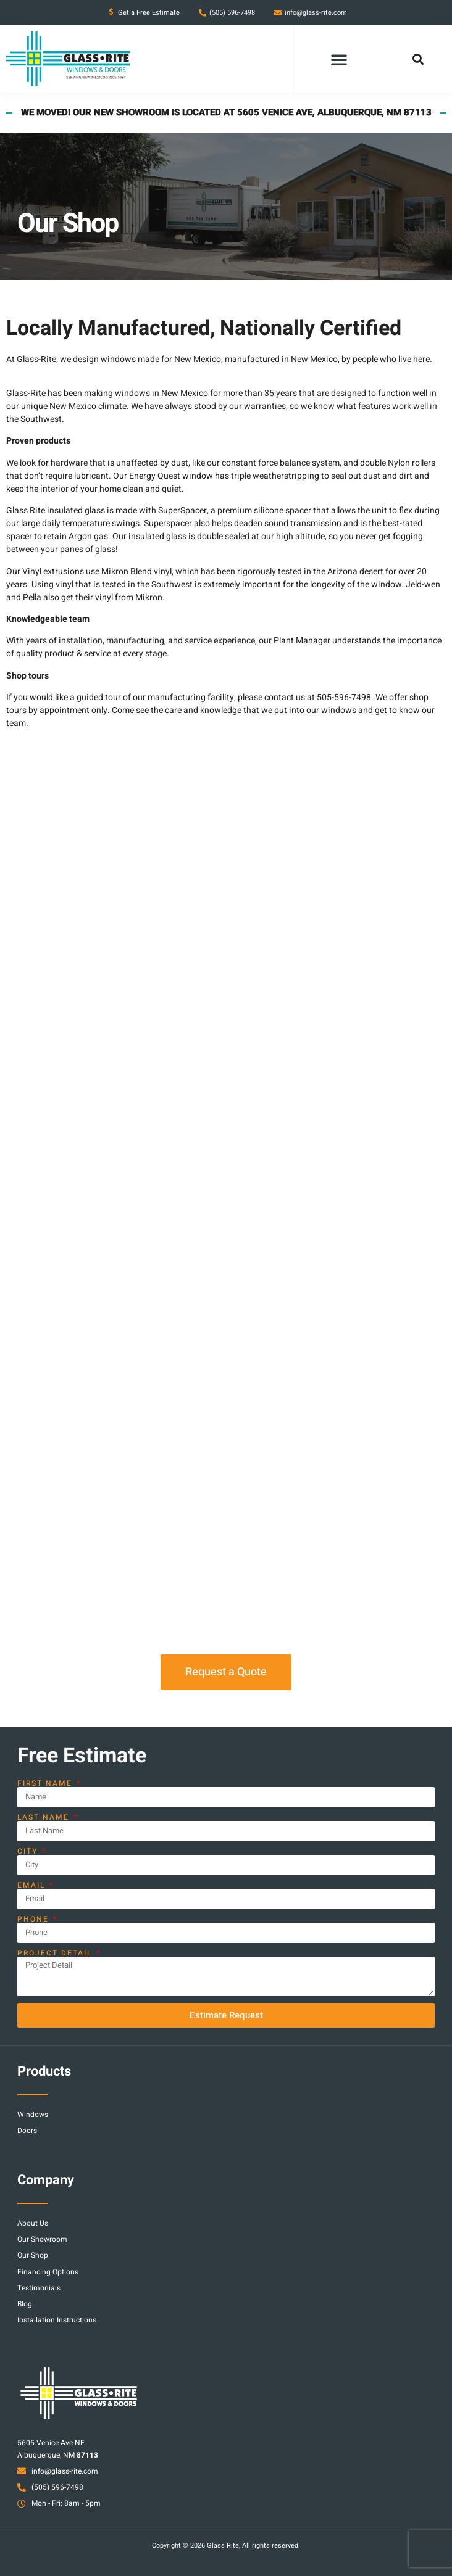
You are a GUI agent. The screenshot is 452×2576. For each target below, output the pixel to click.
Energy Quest (154, 475)
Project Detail (56, 1953)
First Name (46, 1783)
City (29, 1851)
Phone (34, 1919)
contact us (284, 697)
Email (32, 1885)
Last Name (44, 1817)
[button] (339, 59)
